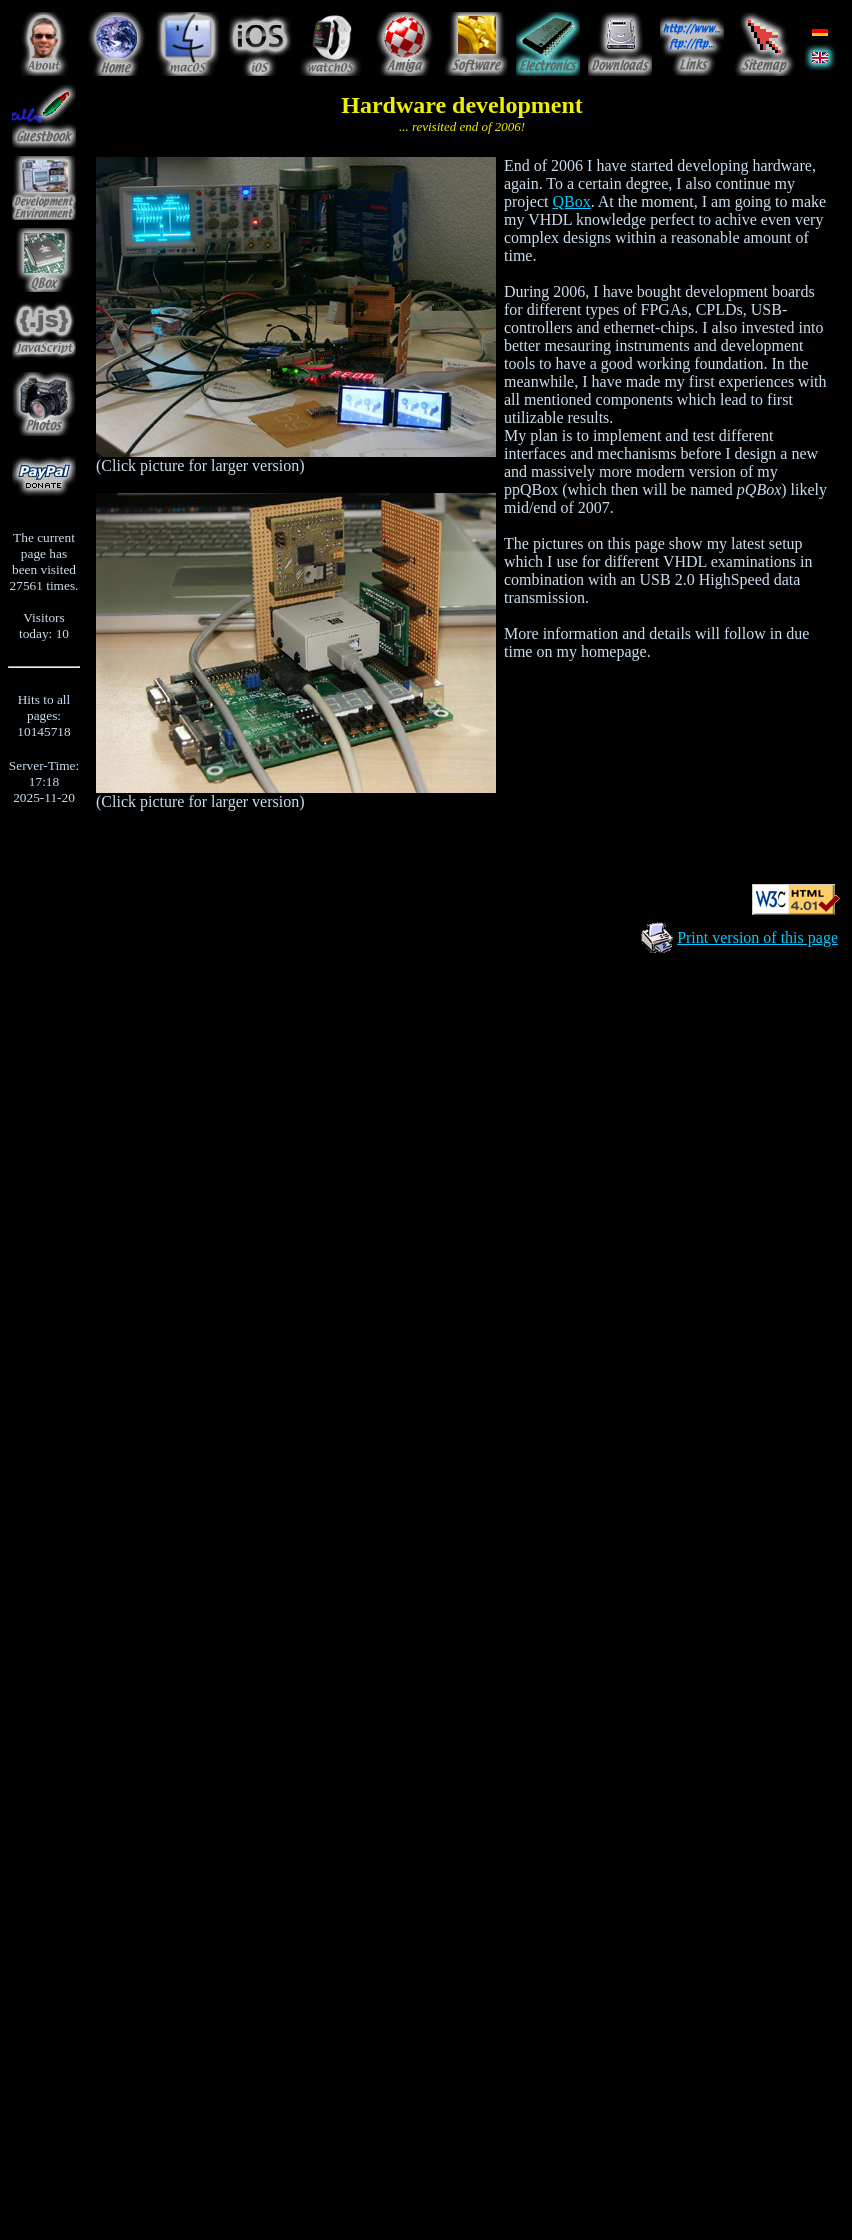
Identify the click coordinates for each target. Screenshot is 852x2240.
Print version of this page (757, 937)
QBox (571, 201)
